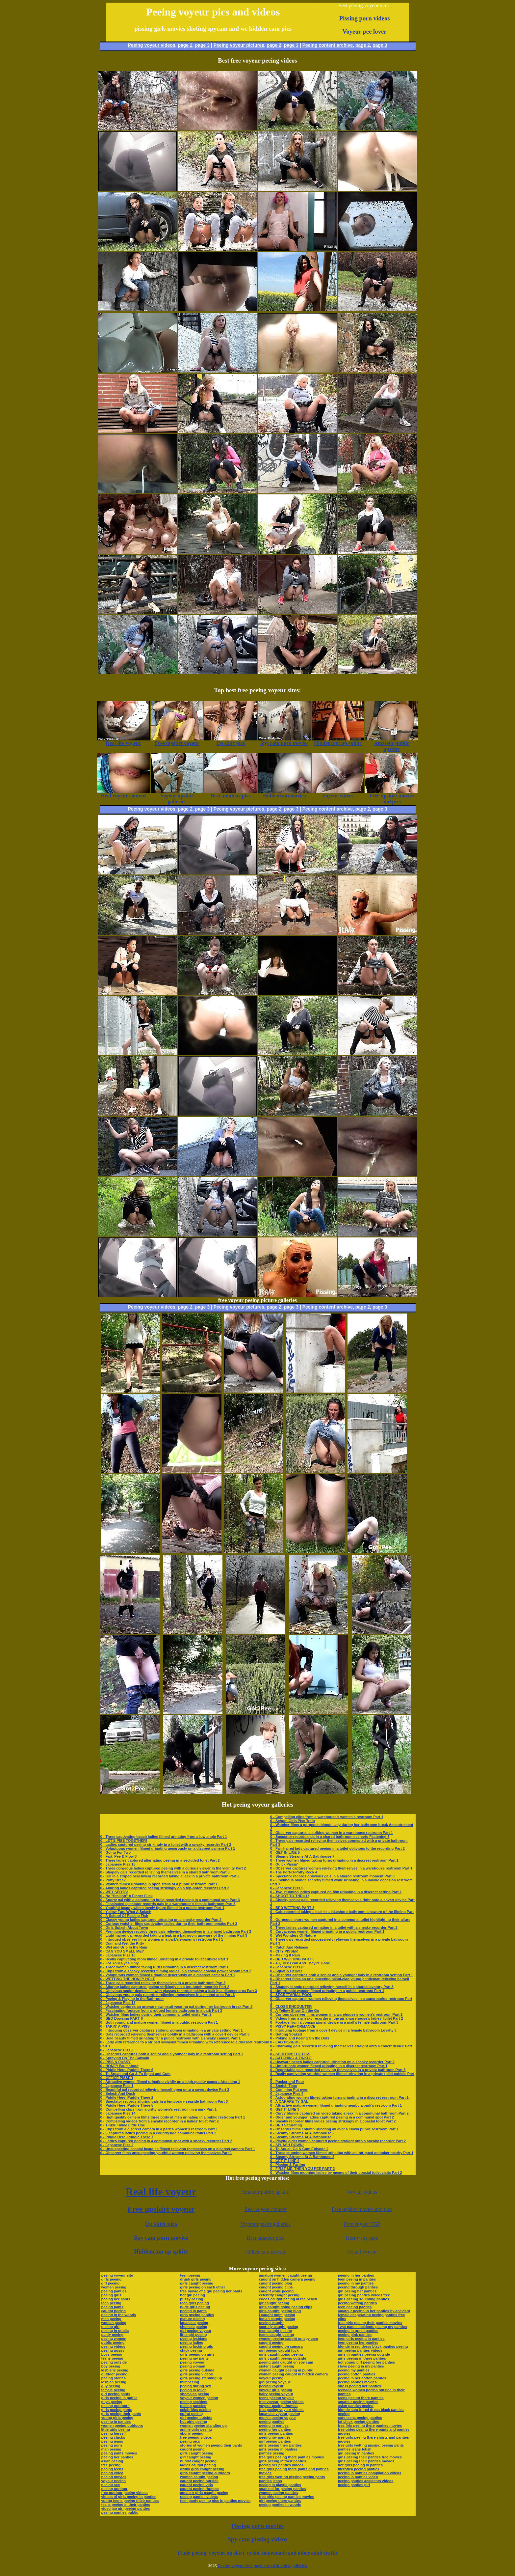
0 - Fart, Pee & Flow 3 (118, 1856)
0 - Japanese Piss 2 (117, 2145)
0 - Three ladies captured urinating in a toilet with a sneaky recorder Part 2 (334, 1927)
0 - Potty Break (113, 1880)
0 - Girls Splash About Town (124, 1927)
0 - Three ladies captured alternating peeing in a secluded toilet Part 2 (160, 1860)
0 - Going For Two (115, 1852)
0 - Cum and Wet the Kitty (122, 1943)
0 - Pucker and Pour (287, 2082)
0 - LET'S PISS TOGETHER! (123, 1840)
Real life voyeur (161, 2192)
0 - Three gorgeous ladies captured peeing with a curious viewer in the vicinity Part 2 (173, 1868)
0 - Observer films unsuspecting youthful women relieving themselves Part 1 (166, 2153)
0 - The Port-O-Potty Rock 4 (293, 1872)
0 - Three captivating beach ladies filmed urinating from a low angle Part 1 (163, 1837)
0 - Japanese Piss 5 (286, 1888)
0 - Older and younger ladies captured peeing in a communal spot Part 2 (332, 2117)
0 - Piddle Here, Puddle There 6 (126, 2070)
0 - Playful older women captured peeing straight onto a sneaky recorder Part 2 (338, 2141)
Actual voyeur (362, 2252)
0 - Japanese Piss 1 (117, 2086)
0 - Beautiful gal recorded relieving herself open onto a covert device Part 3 (164, 2089)
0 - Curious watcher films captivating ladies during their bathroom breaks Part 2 (168, 1923)
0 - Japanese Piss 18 (118, 1864)
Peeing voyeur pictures (239, 45)
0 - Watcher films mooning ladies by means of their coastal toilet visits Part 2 (336, 2172)
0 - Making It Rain (285, 1955)
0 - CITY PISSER (284, 1951)
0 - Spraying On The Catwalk (124, 2058)
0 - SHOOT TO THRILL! (289, 1896)
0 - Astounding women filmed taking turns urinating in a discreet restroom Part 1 (339, 2097)
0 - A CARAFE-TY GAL (289, 2101)
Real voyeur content (265, 2209)
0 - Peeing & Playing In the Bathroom (132, 1999)
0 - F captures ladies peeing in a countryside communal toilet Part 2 (158, 2133)
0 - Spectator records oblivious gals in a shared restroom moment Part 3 (332, 1876)
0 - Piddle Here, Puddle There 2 (126, 2097)
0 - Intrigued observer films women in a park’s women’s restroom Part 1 (161, 1939)
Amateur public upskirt (265, 2192)
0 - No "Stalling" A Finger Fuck (126, 1896)
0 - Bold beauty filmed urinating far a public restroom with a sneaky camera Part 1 (170, 2038)
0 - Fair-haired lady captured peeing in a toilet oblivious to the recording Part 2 (337, 1848)
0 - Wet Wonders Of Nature (293, 1935)
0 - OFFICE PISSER (116, 2078)
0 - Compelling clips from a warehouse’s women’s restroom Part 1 (326, 1817)
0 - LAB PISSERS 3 (286, 2042)
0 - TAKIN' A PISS (115, 2026)
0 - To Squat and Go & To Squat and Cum (135, 2074)
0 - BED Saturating (286, 2125)
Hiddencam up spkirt (161, 2251)
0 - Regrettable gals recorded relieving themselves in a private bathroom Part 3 (337, 2070)
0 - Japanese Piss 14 (118, 2113)
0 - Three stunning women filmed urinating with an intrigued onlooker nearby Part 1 (341, 2153)
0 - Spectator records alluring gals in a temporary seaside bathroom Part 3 (164, 2101)
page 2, (363, 45)
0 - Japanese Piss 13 (118, 2003)
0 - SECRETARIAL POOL (291, 1995)
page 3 (202, 45)
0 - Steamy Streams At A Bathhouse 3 (302, 2157)
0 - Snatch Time (283, 2086)
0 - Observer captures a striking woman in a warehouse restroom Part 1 (331, 1833)
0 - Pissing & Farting (287, 2165)
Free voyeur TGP (362, 2224)
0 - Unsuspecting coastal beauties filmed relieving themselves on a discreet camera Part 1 (177, 2149)
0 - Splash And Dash (117, 2093)
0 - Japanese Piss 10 (118, 1955)
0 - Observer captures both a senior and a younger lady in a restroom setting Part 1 (171, 2054)
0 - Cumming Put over (289, 2089)
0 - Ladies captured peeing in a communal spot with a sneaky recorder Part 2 (166, 2141)
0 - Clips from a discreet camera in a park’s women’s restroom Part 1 (159, 2129)
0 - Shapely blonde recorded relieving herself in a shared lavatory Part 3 (332, 1987)
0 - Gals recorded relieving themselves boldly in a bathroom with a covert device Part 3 (175, 2034)
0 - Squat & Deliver (286, 1971)
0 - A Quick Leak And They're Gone (300, 1963)
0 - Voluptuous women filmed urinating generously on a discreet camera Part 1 (167, 1848)
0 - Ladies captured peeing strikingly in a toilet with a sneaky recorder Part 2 (165, 1844)
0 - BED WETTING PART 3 (292, 1908)
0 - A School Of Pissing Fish (124, 1916)
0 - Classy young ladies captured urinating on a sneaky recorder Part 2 (161, 1920)
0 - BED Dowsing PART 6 (121, 2018)
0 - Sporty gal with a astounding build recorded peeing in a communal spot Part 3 (170, 1900)
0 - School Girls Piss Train (292, 1821)
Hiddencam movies (265, 2252)
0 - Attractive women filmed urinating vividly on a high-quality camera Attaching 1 (170, 2082)
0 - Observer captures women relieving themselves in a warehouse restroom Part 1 (341, 1868)
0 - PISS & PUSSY (115, 2062)
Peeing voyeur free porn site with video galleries (262, 2565)
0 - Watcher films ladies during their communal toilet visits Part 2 (156, 2014)
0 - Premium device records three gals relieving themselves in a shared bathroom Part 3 (175, 1931)
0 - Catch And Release (289, 1947)
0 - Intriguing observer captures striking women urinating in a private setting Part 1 (171, 2030)
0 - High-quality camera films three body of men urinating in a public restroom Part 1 (172, 2117)
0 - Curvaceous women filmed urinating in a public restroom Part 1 (327, 1931)
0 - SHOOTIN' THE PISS (290, 2054)
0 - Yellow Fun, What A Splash (125, 1912)
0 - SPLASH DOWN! (287, 2145)
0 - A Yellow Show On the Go (294, 2010)
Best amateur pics (265, 2238)
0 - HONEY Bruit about (119, 2066)
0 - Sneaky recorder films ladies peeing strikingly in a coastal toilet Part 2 (333, 2121)
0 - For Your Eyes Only (119, 1963)
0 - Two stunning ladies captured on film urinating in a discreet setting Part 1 (336, 1892)
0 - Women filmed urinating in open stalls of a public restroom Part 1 (159, 1884)
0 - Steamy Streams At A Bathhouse (300, 2137)
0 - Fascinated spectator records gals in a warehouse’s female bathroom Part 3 (168, 1904)
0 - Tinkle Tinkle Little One (122, 2125)
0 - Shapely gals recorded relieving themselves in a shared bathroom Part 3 (165, 1872)
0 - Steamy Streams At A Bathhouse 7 (302, 1856)
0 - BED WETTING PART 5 (292, 1959)
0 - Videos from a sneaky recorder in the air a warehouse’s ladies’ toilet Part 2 (336, 2018)
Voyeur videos (362, 2192)
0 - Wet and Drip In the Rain (123, 1947)
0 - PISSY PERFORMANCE (292, 2026)
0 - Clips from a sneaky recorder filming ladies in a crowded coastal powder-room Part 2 (175, 1971)
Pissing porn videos (364, 18)
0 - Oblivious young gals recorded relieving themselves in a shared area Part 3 (167, 1995)
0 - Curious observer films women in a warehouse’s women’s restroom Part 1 (336, 2014)
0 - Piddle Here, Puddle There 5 (126, 2105)
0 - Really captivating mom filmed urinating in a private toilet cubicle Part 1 (164, 1959)
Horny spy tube (362, 2238)
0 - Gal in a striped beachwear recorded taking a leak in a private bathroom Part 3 (170, 1876)
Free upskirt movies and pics (362, 2209)
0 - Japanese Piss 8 (286, 1967)
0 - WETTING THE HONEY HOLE (127, 1979)
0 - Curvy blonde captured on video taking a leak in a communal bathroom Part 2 (339, 2113)
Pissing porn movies (257, 2525)
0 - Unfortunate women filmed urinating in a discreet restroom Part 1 (328, 2066)
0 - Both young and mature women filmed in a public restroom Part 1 (159, 2022)
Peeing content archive (327, 45)
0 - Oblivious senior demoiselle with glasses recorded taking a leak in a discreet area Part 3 (178, 1991)
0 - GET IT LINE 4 (284, 2161)
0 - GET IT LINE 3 (284, 2109)
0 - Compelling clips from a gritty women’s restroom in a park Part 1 (158, 2109)
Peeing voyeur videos (151, 45)
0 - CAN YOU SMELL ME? (122, 1951)
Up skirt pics (161, 2224)
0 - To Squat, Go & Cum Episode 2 (299, 2149)
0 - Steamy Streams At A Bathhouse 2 (302, 2133)
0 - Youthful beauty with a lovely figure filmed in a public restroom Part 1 (162, 1908)
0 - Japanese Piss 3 (117, 2050)
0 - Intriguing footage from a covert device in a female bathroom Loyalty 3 (333, 2030)
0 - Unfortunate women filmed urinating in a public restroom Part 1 (327, 1991)
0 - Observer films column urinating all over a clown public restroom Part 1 (334, 2129)
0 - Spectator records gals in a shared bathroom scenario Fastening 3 (330, 1837)
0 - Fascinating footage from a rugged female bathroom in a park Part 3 (161, 2010)
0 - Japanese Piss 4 (286, 2093)
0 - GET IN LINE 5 (285, 1852)
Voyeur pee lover (365, 31)
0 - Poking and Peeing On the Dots (299, 2038)
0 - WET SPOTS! (114, 1892)
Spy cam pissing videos (257, 2539)
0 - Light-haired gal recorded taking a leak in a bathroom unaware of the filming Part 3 (173, 1935)
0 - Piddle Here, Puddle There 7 (126, 2137)
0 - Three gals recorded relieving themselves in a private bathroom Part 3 (163, 1983)
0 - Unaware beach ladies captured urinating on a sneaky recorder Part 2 (332, 2062)
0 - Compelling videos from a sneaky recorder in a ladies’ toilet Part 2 (159, 2121)
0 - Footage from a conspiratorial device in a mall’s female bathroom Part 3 (334, 2022)
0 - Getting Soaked (286, 2034)
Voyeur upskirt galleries (266, 2224)
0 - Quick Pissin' (284, 1864)
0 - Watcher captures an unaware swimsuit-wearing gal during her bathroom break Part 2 (176, 2006)
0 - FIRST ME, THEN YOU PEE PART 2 (302, 2169)
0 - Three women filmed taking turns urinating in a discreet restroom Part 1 (164, 1967)
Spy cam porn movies (161, 2237)
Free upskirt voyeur (161, 2209)
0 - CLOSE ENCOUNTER (291, 2006)
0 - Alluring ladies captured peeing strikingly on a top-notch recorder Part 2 (164, 1888)
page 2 (185, 45)
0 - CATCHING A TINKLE (291, 2058)
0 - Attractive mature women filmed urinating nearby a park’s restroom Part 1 (336, 2105)
